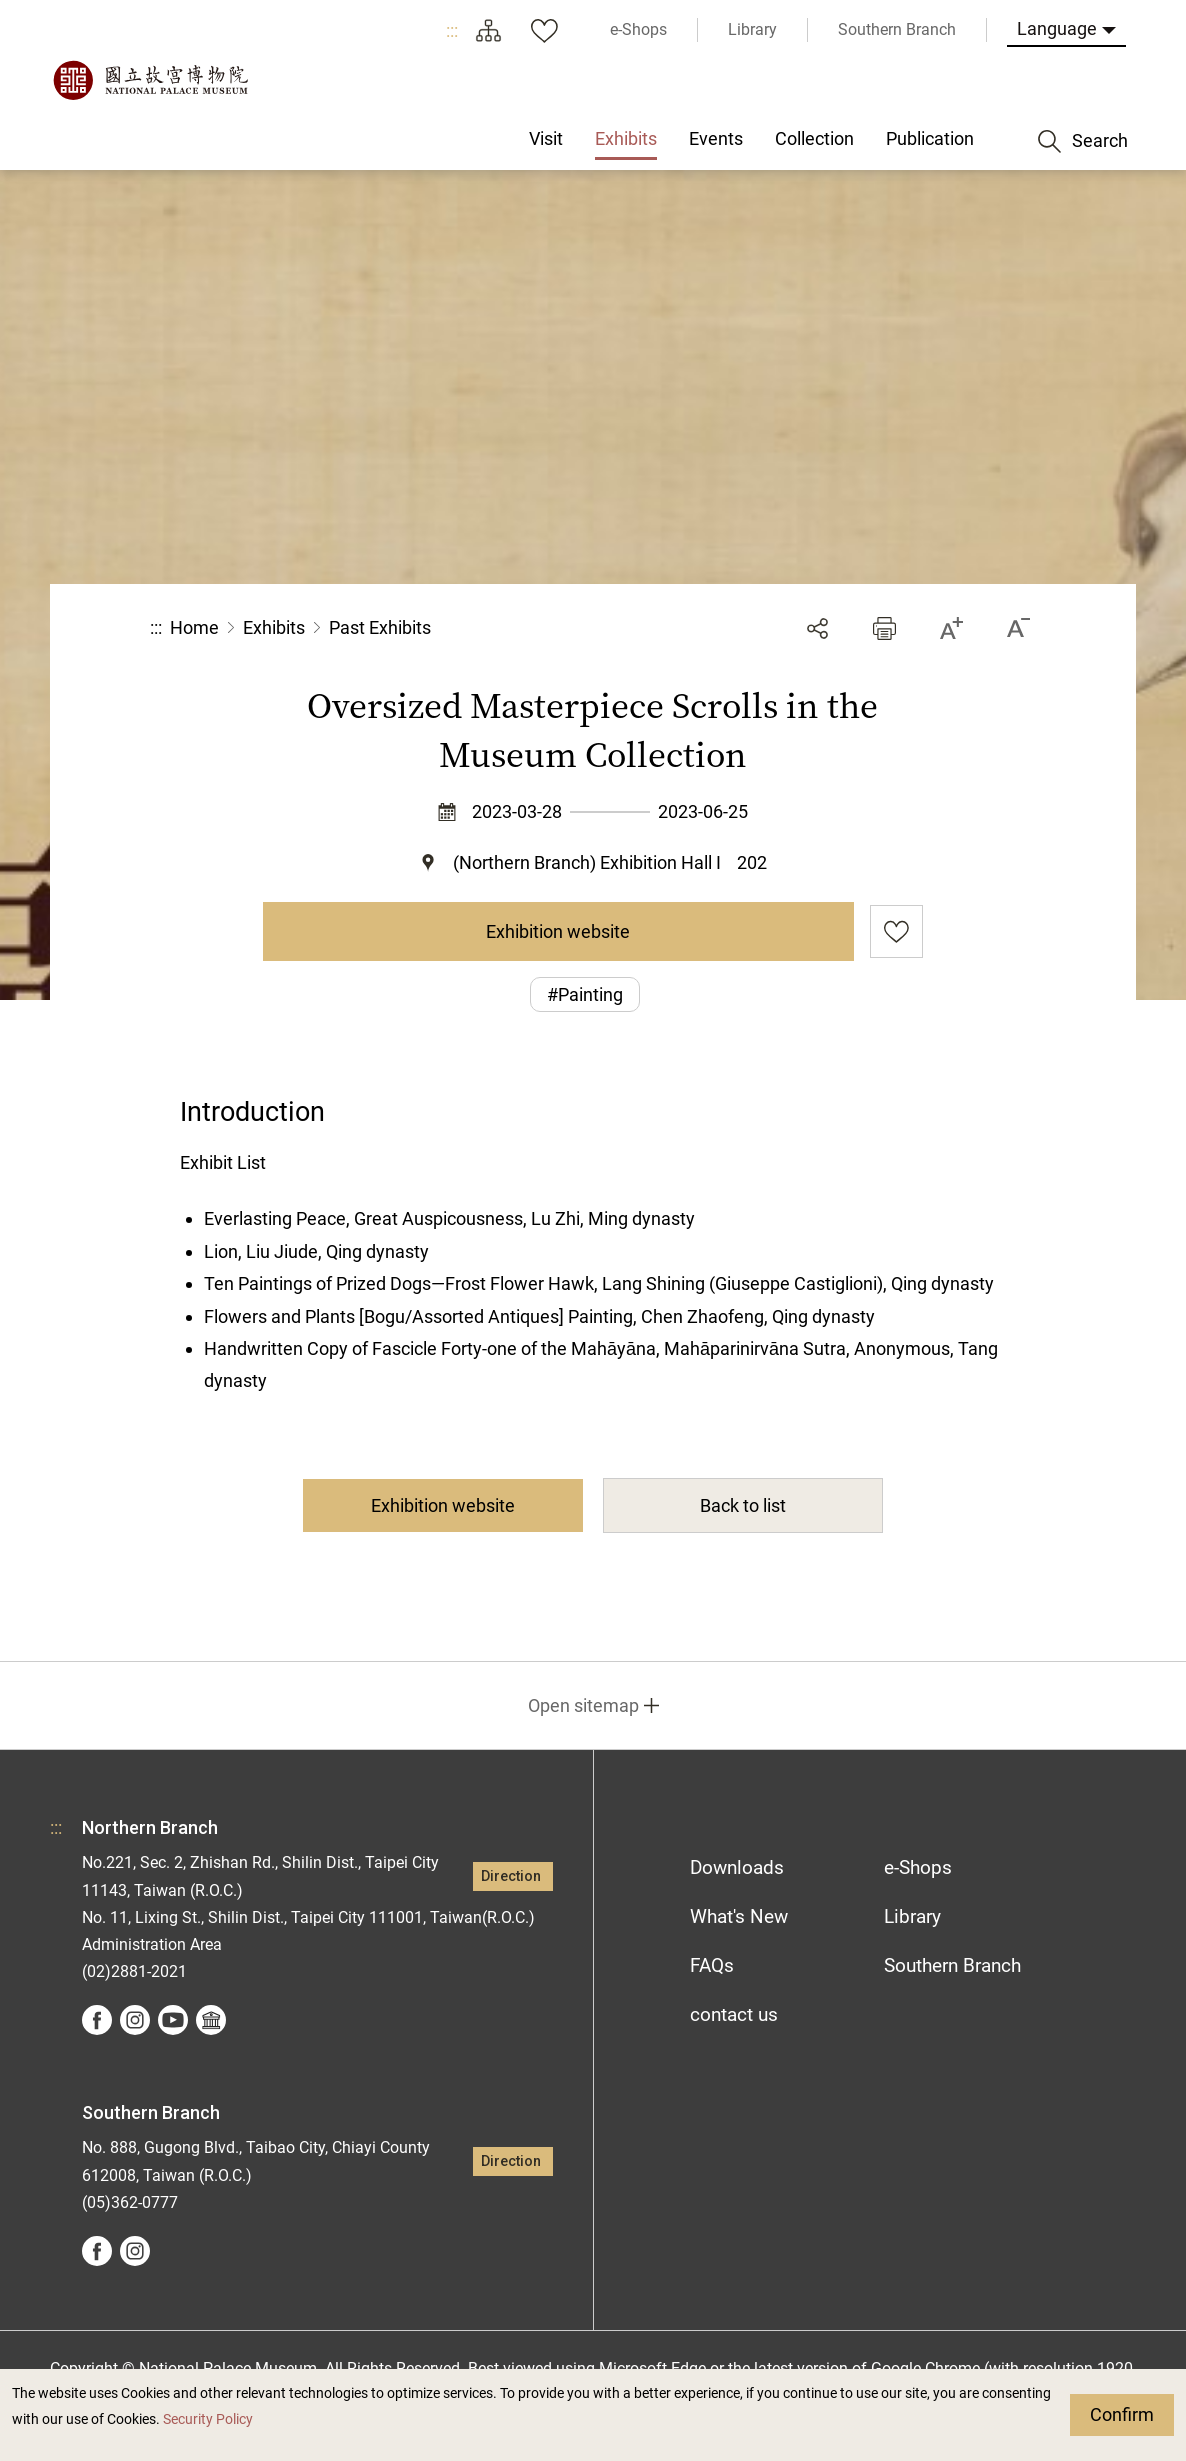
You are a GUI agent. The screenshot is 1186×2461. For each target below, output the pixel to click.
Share (817, 628)
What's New (739, 1916)
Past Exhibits (380, 627)
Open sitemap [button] (583, 1705)
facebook (97, 2020)
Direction (511, 1876)
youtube (173, 2020)
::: (452, 30)
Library (912, 1916)
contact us (734, 2014)
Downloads (737, 1867)
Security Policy (208, 2419)
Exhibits (274, 627)
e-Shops (918, 1867)
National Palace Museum (150, 80)
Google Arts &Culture (211, 2020)
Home (194, 627)
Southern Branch (952, 1965)
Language (1057, 28)
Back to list (743, 1505)
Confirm (1122, 2414)
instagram (135, 2020)
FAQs (712, 1965)
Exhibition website (558, 931)
